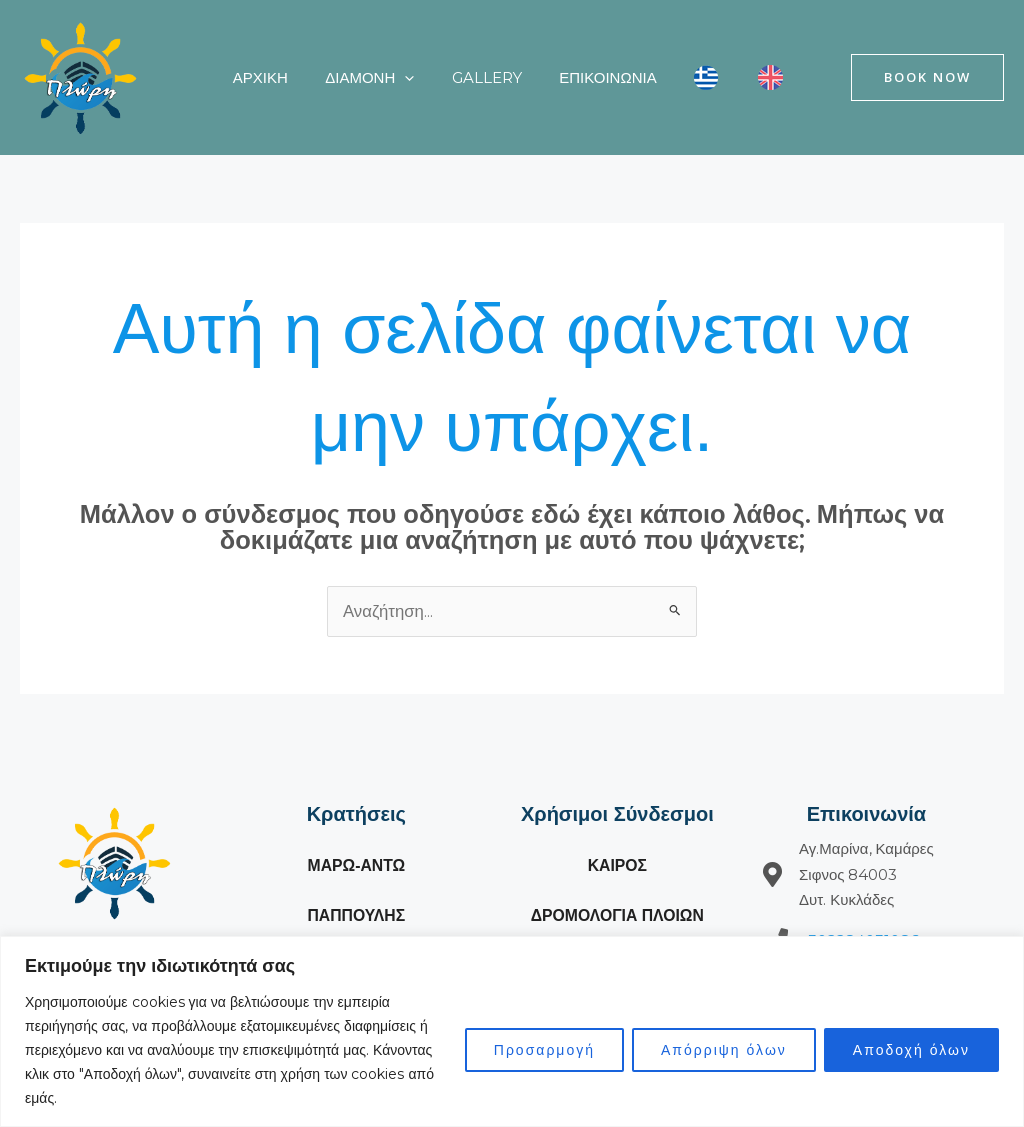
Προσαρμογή (544, 1050)
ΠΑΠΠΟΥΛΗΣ (356, 916)
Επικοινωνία (581, 77)
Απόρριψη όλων (724, 1050)
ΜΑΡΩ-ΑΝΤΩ (356, 866)
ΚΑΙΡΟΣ (617, 866)
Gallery (468, 77)
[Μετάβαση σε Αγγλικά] (730, 78)
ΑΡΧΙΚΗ (256, 77)
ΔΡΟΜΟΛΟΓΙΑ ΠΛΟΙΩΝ (617, 916)
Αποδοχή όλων (911, 1050)
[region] (512, 1031)
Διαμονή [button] (358, 78)
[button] (393, 78)
